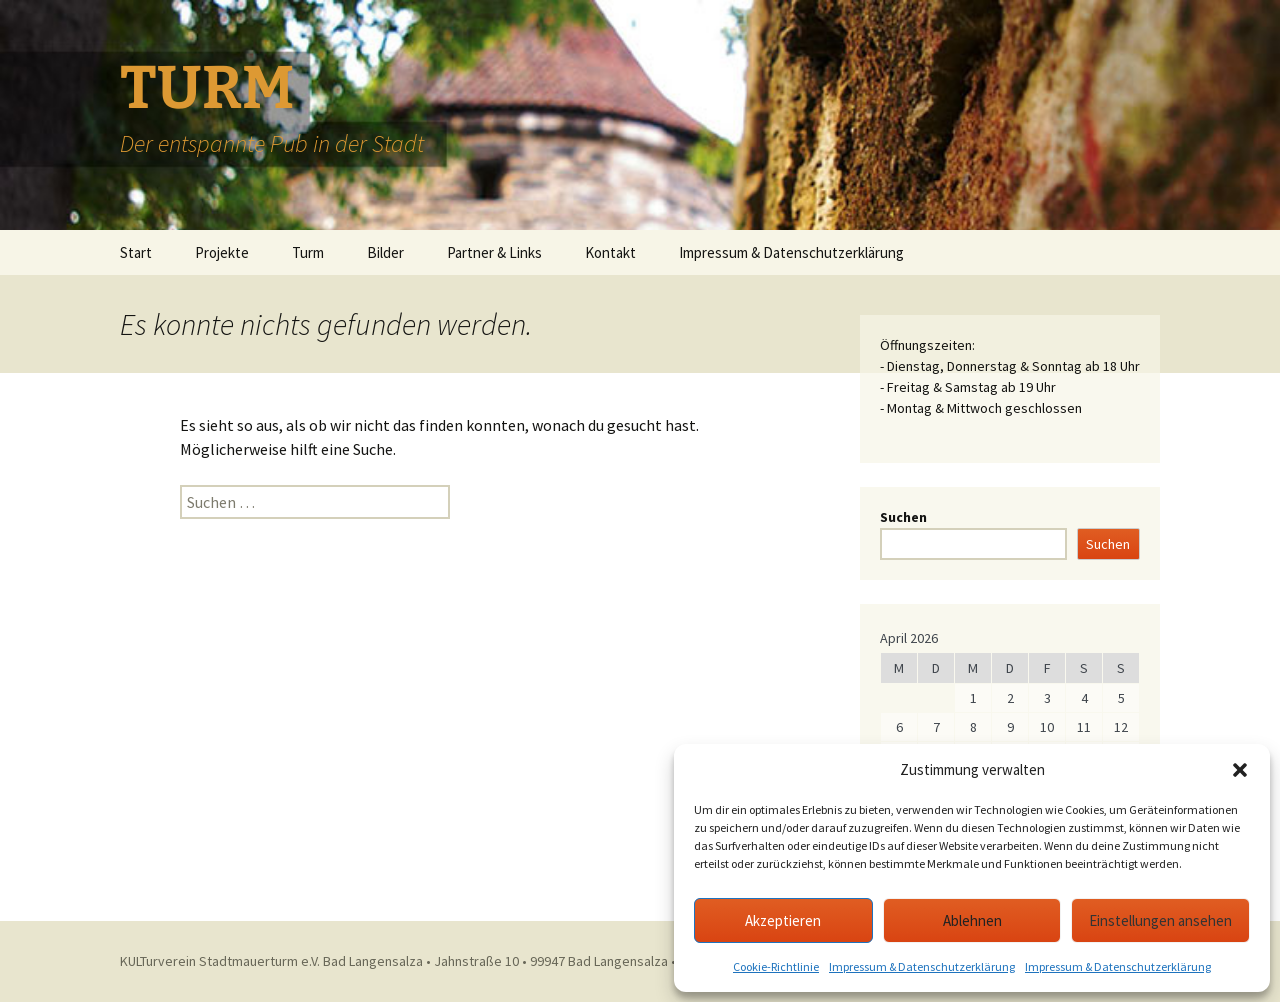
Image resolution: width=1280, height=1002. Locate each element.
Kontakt (610, 252)
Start (136, 252)
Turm (308, 252)
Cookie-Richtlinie (776, 966)
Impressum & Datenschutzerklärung (922, 966)
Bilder (385, 252)
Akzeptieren (783, 920)
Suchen (903, 517)
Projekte (222, 252)
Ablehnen (972, 920)
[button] (1240, 770)
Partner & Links (494, 252)
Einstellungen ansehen (1160, 920)
